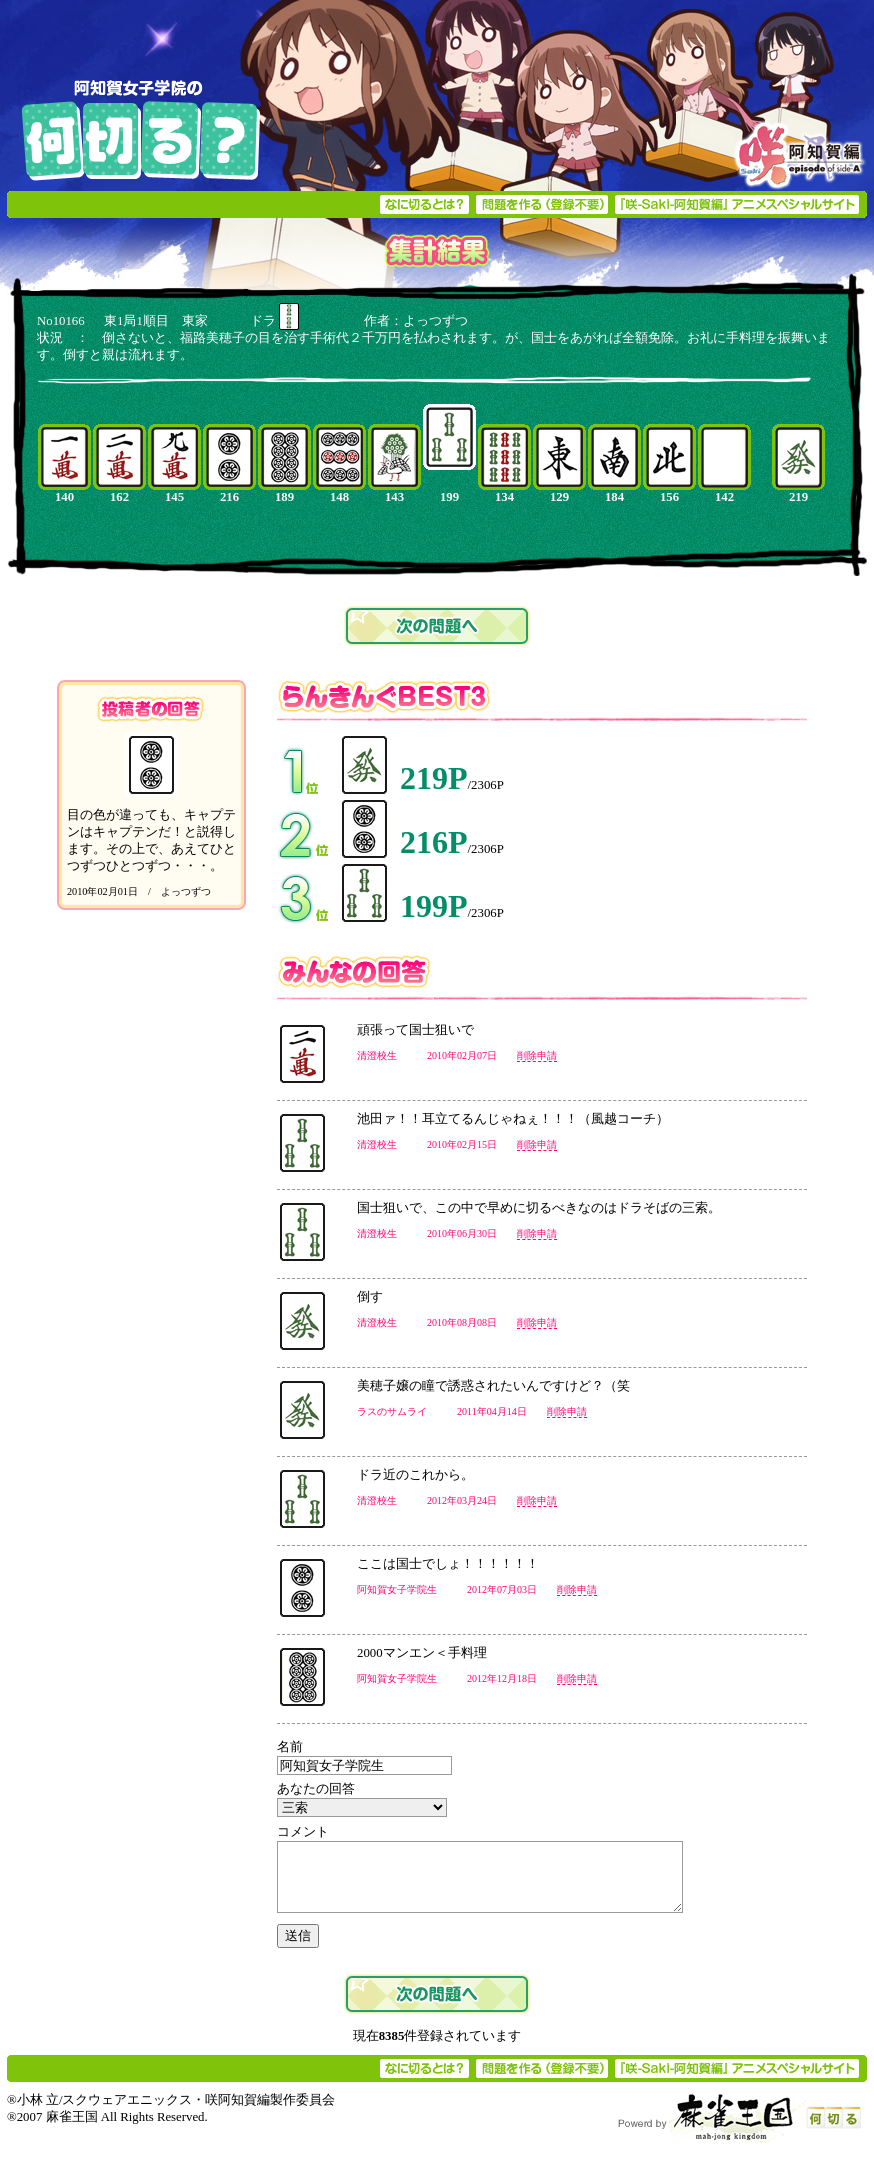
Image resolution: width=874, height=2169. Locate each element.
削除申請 (537, 1055)
